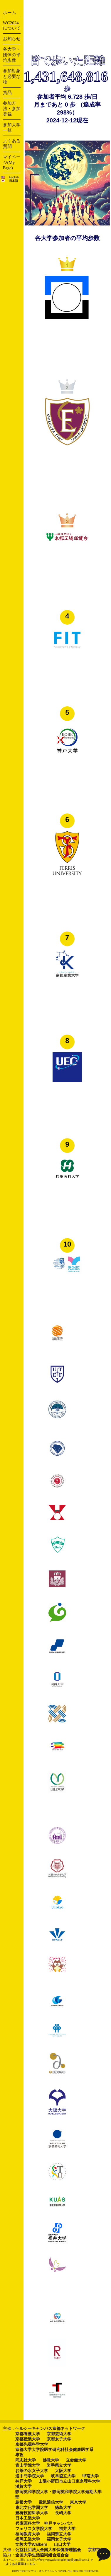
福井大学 (67, 2528)
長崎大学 (63, 2512)
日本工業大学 (27, 2518)
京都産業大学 (27, 2439)
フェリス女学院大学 (33, 2528)
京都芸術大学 (59, 2433)
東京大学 (78, 2502)
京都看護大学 (27, 2433)
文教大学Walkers (31, 2544)
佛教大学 (51, 2460)
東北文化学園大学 (31, 2507)
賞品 (7, 92)
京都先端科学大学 (31, 2444)
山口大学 (62, 2544)
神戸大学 (23, 2481)
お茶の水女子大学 (31, 2470)
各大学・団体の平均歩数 (12, 55)
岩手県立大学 (59, 2465)
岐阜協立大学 (63, 2476)
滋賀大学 (23, 2486)
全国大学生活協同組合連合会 (42, 2555)
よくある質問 (12, 144)
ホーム (9, 12)
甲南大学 (90, 2476)
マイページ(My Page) (12, 162)
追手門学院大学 (29, 2476)
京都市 (94, 2549)
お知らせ (12, 38)
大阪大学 (63, 2470)
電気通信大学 (50, 2502)
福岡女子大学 (59, 2539)
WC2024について (12, 25)
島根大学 (23, 2502)
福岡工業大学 (27, 2539)
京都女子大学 (59, 2439)
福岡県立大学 (59, 2533)
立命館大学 (76, 2460)
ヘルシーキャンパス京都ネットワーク (50, 2428)
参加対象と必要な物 (12, 76)
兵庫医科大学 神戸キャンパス (44, 2523)
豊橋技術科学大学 (31, 2512)
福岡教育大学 (27, 2533)
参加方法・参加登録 (12, 109)
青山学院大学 (27, 2465)
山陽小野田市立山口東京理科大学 (69, 2481)
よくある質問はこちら (20, 2563)
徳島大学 (63, 2507)
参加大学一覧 (12, 127)
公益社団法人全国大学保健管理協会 (48, 2549)
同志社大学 (25, 2460)
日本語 (13, 180)
